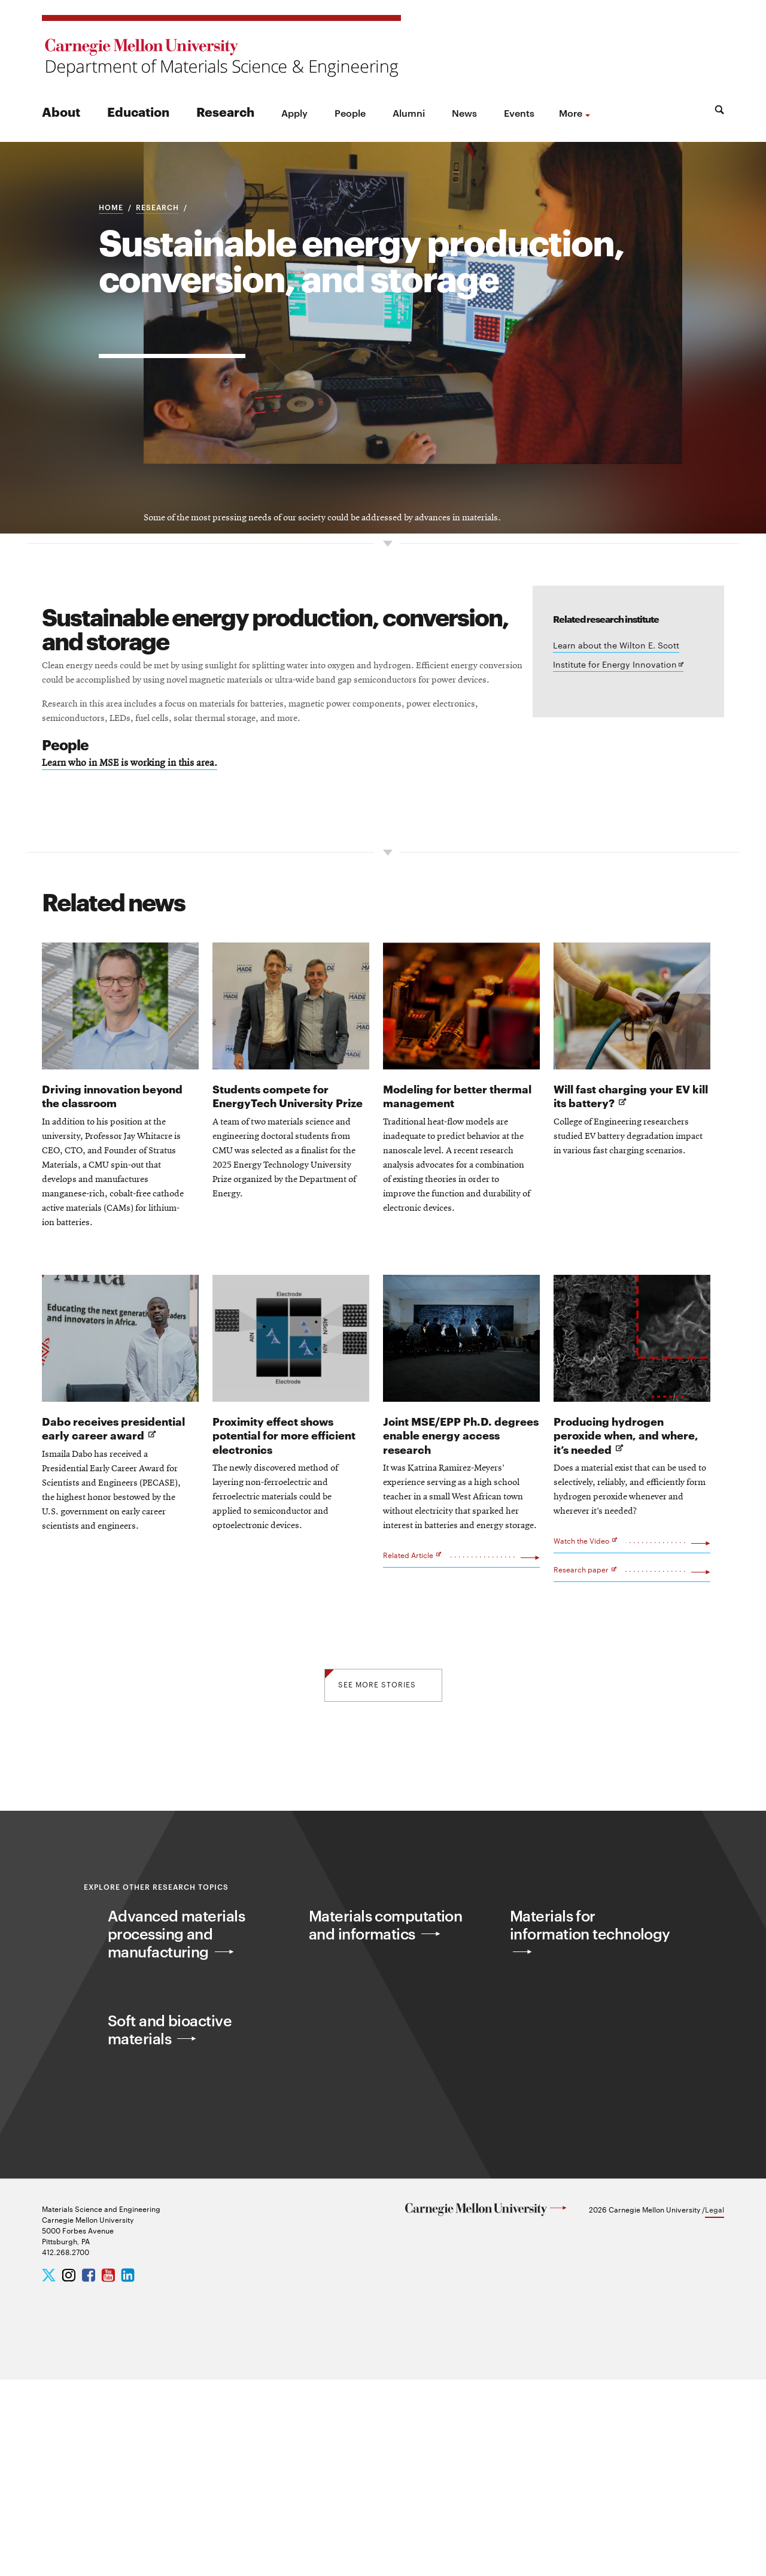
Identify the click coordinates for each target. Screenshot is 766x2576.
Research (225, 111)
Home (111, 281)
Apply (294, 112)
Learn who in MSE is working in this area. (154, 954)
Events (519, 112)
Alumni (409, 112)
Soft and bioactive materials (180, 2234)
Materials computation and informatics (377, 2140)
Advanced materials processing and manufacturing (188, 2140)
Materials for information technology (568, 2140)
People (350, 112)
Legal (714, 2406)
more (570, 112)
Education (138, 111)
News (464, 112)
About (61, 111)
